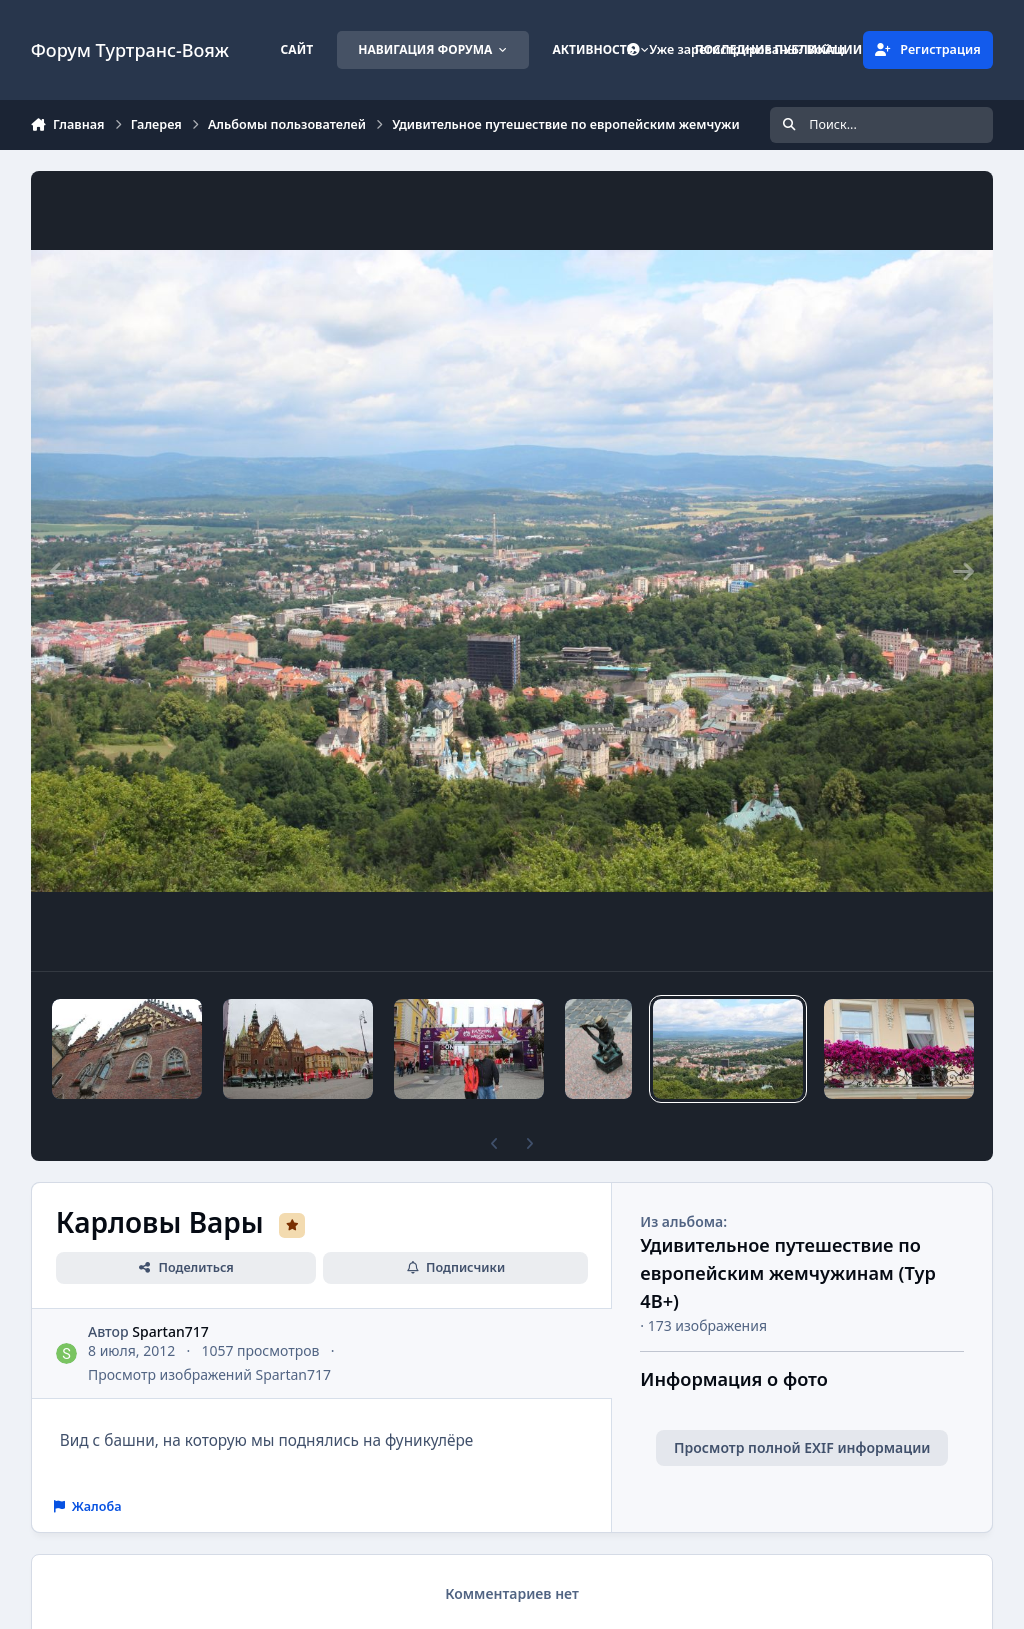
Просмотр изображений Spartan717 (209, 1374)
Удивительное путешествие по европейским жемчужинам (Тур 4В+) (788, 1272)
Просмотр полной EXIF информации (802, 1447)
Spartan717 (170, 1331)
